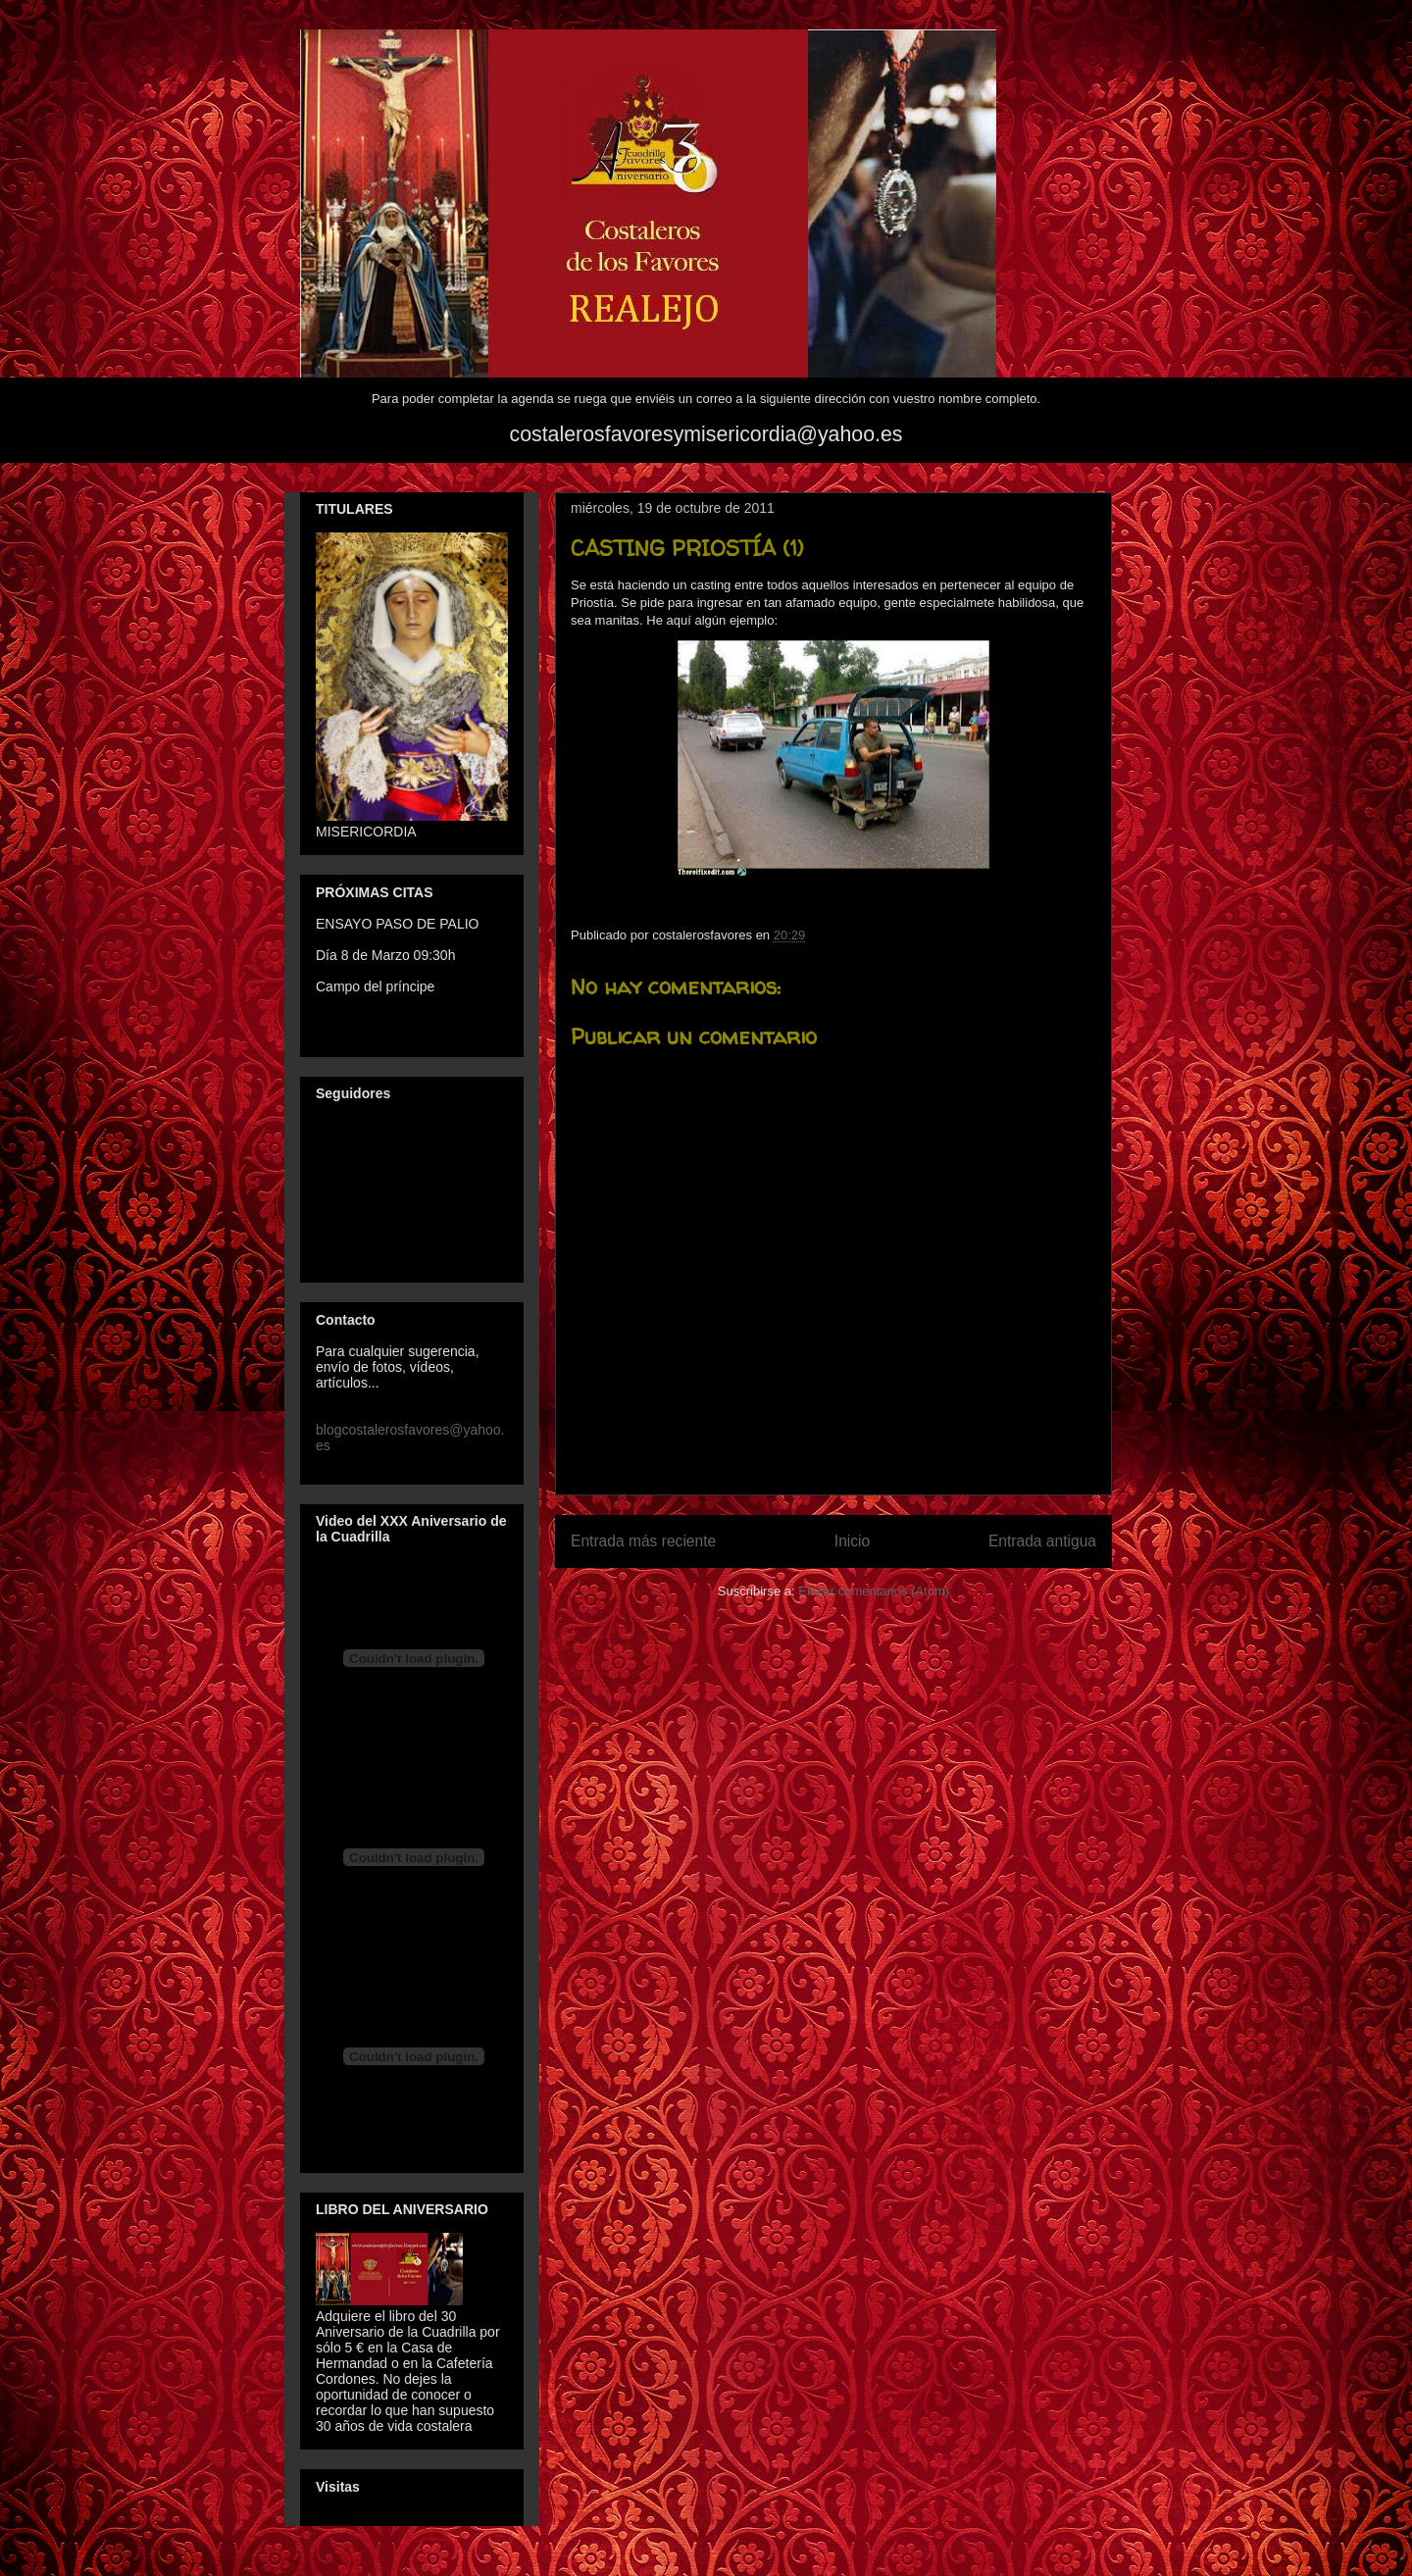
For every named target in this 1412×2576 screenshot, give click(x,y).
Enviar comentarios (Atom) (873, 1591)
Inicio (852, 1541)
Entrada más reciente (643, 1541)
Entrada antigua (1042, 1541)
